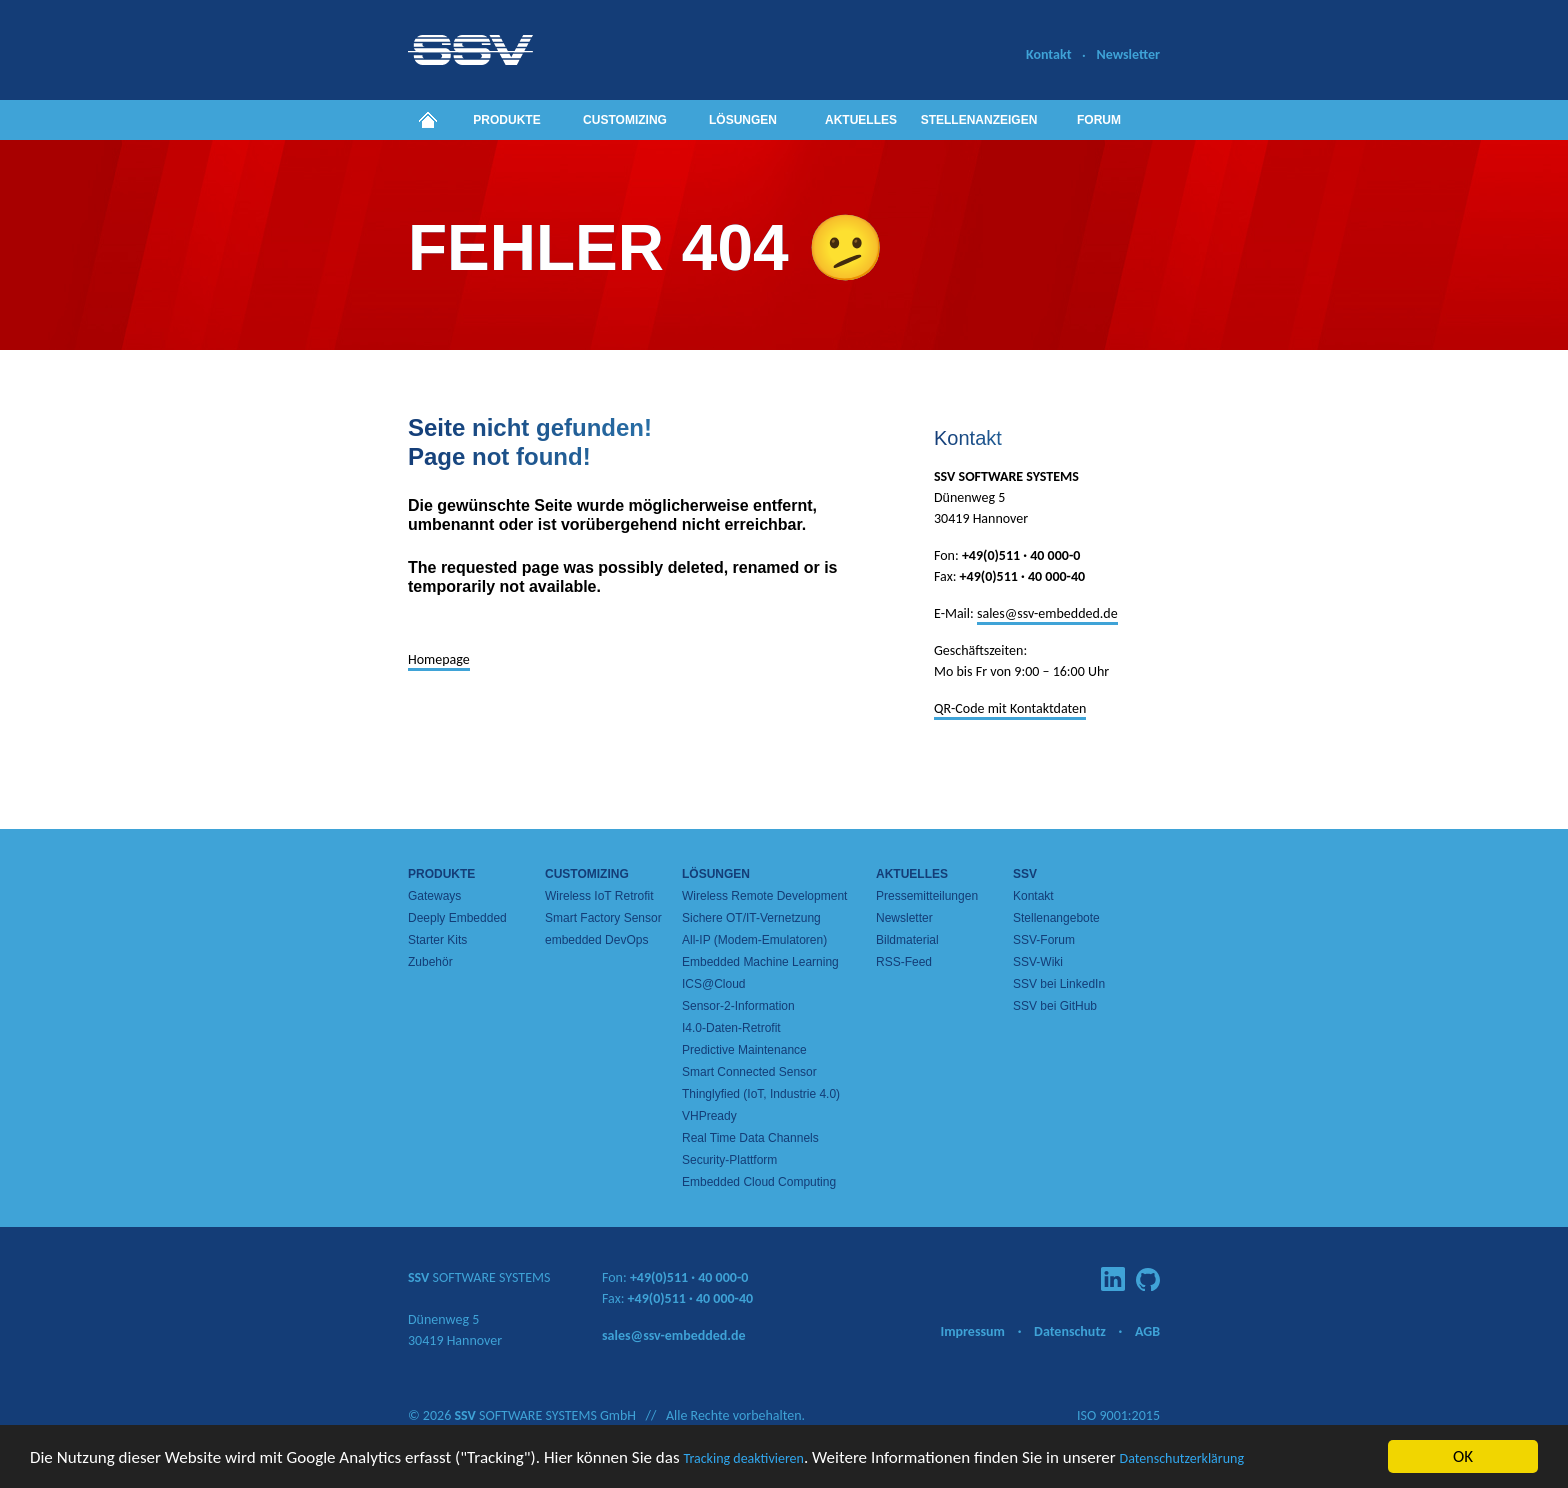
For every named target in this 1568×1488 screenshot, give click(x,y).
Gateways (434, 896)
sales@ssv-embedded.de (1047, 613)
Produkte (506, 120)
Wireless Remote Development (764, 896)
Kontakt (1048, 54)
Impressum (972, 1331)
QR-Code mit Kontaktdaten (1010, 708)
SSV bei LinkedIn (1059, 984)
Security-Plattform (729, 1160)
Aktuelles (861, 120)
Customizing (625, 120)
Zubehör (430, 962)
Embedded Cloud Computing (759, 1182)
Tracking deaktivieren (743, 1458)
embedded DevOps (596, 940)
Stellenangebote (1056, 918)
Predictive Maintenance (744, 1050)
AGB (1147, 1331)
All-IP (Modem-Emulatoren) (754, 940)
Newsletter (1128, 54)
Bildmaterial (907, 940)
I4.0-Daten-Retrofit (731, 1028)
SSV (1025, 874)
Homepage (439, 659)
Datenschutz (1070, 1331)
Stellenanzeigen (979, 120)
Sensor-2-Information (738, 1006)
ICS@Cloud (714, 984)
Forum (1099, 120)
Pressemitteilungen (927, 896)
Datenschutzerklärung (1182, 1458)
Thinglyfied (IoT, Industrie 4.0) (761, 1094)
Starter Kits (437, 940)
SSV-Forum (1044, 940)
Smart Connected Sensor (749, 1072)
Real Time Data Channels (750, 1138)
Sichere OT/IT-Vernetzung (751, 918)
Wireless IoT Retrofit (599, 896)
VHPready (709, 1116)
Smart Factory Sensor (603, 918)
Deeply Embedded (457, 918)
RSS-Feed (904, 962)
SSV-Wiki (1038, 962)
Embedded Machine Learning (760, 962)
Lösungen (743, 120)
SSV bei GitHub (1055, 1006)
